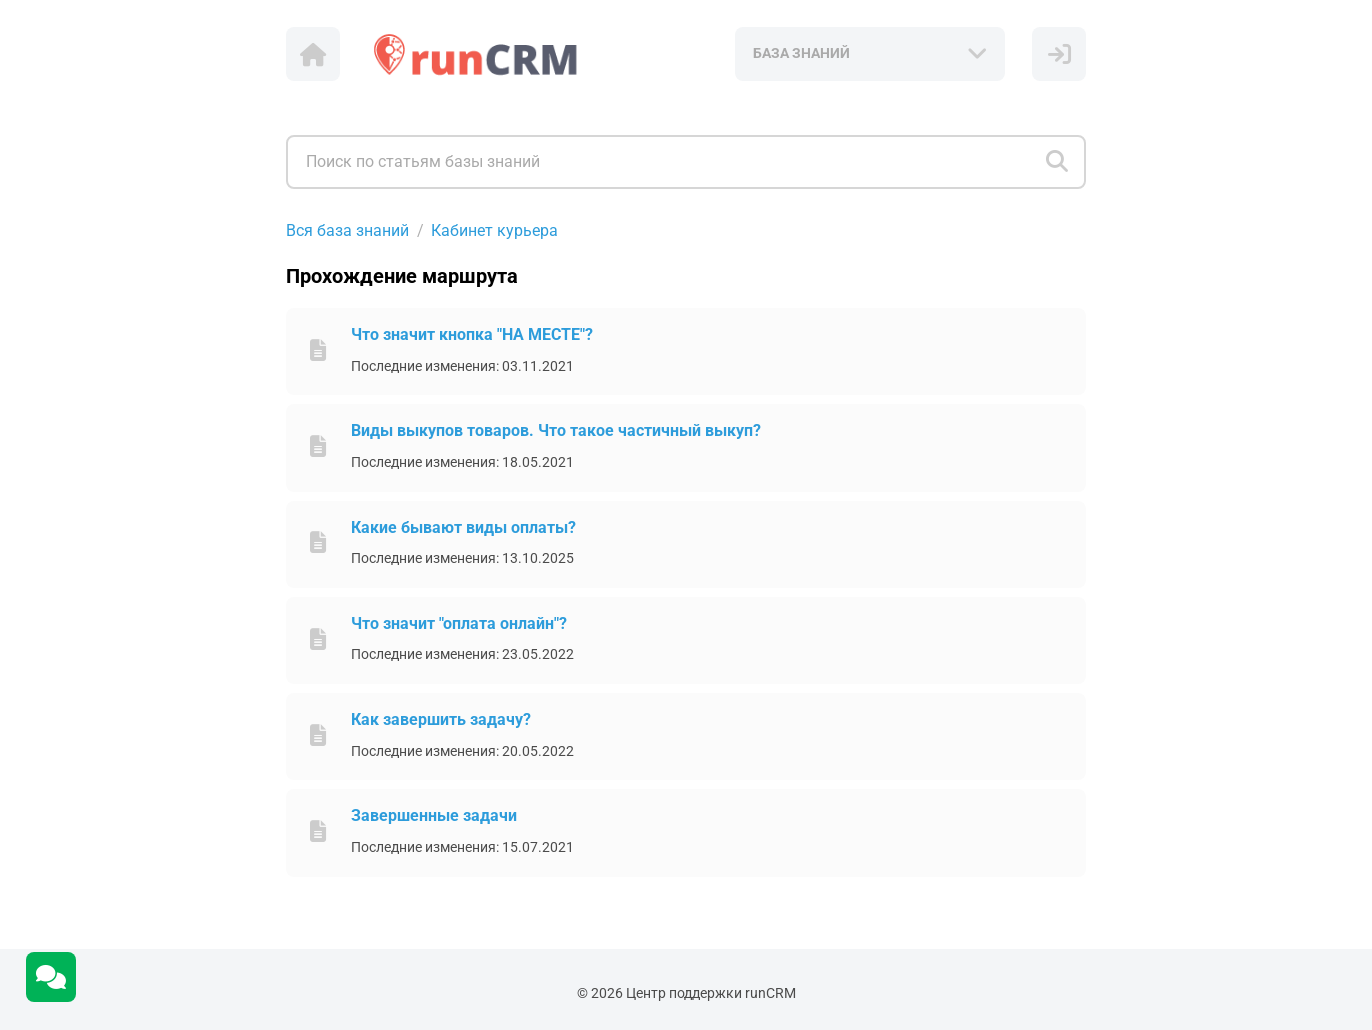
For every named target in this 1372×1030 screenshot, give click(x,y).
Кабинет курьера (494, 230)
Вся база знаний (347, 230)
